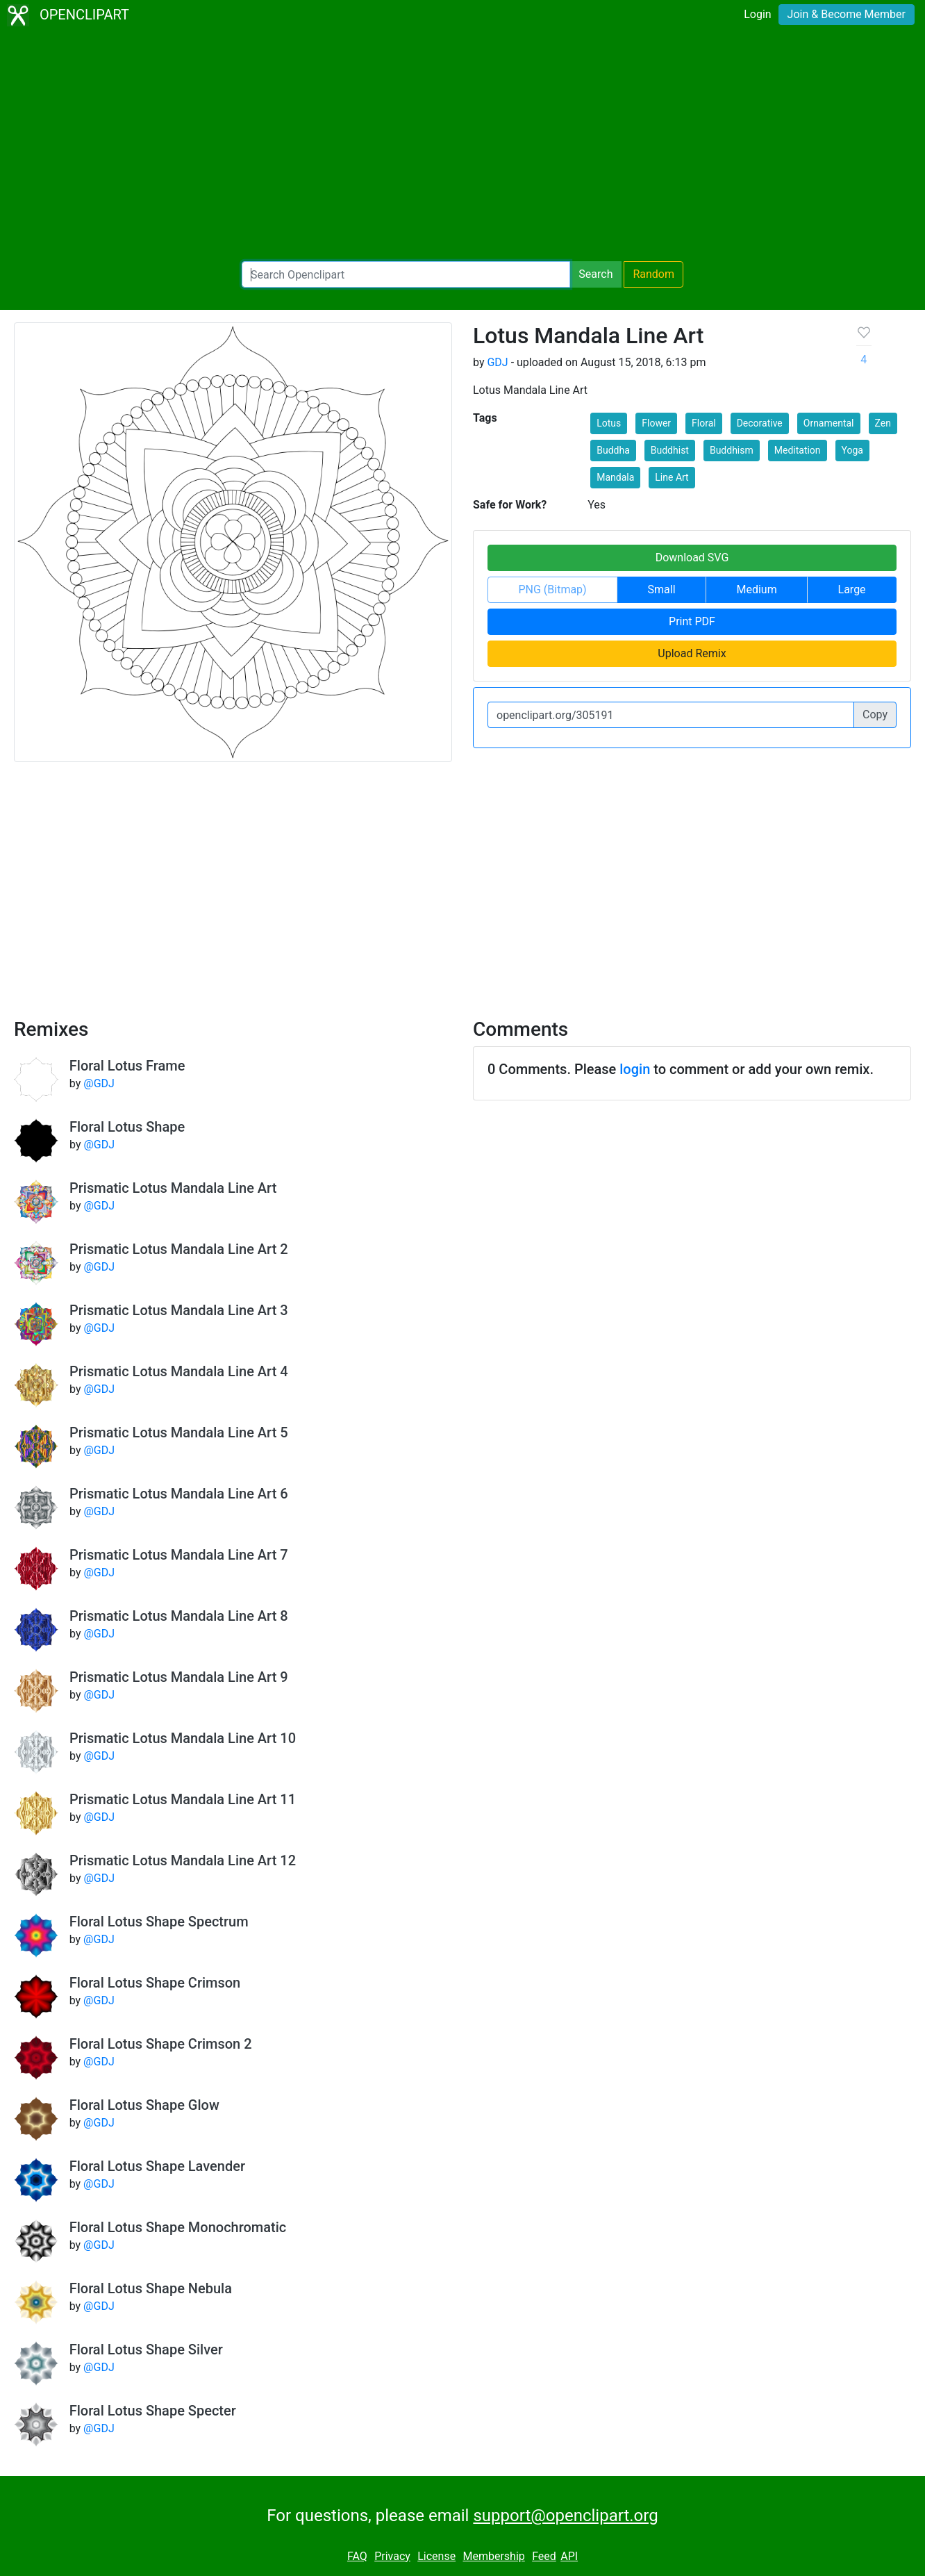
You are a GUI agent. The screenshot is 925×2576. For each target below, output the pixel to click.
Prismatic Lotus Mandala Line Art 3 (178, 1310)
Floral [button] (704, 423)
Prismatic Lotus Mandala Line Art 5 (178, 1432)
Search (595, 274)
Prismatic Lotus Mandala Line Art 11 (182, 1799)
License (436, 2556)
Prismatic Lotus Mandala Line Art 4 (178, 1371)
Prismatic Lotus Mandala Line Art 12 (182, 1860)
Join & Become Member (847, 14)
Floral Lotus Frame (127, 1065)
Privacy (392, 2556)
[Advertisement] (462, 146)
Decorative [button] (760, 423)
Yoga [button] (852, 450)
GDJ (497, 362)
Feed (544, 2556)
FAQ (357, 2556)
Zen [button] (883, 423)
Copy (875, 714)
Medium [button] (756, 589)
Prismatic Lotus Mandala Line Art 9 (178, 1677)
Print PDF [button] (692, 621)
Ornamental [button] (828, 423)
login (634, 1069)
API (569, 2556)
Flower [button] (656, 423)
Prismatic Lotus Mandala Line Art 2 (178, 1249)
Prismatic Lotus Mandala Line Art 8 (178, 1616)
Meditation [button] (797, 450)
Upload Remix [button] (692, 653)
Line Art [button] (671, 477)
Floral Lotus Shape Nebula (150, 2288)
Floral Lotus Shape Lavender (157, 2166)
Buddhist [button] (670, 450)
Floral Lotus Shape (127, 1126)
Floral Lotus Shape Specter (152, 2410)
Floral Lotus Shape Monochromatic (178, 2227)
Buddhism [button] (731, 450)
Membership (493, 2556)
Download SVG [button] (692, 557)
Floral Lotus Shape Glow (144, 2105)
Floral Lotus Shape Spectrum (159, 1921)
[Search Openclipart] (406, 274)
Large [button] (852, 589)
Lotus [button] (609, 423)
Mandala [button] (615, 477)
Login (757, 14)
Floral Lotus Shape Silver (146, 2349)
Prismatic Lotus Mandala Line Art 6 (178, 1493)
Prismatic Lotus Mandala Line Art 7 (178, 1554)
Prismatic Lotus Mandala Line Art (172, 1188)
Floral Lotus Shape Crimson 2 (160, 2044)
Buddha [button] (613, 450)
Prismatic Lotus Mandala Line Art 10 (182, 1738)
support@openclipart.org (565, 2515)
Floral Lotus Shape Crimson (155, 1982)
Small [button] (662, 589)
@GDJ (99, 1083)
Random (653, 274)
